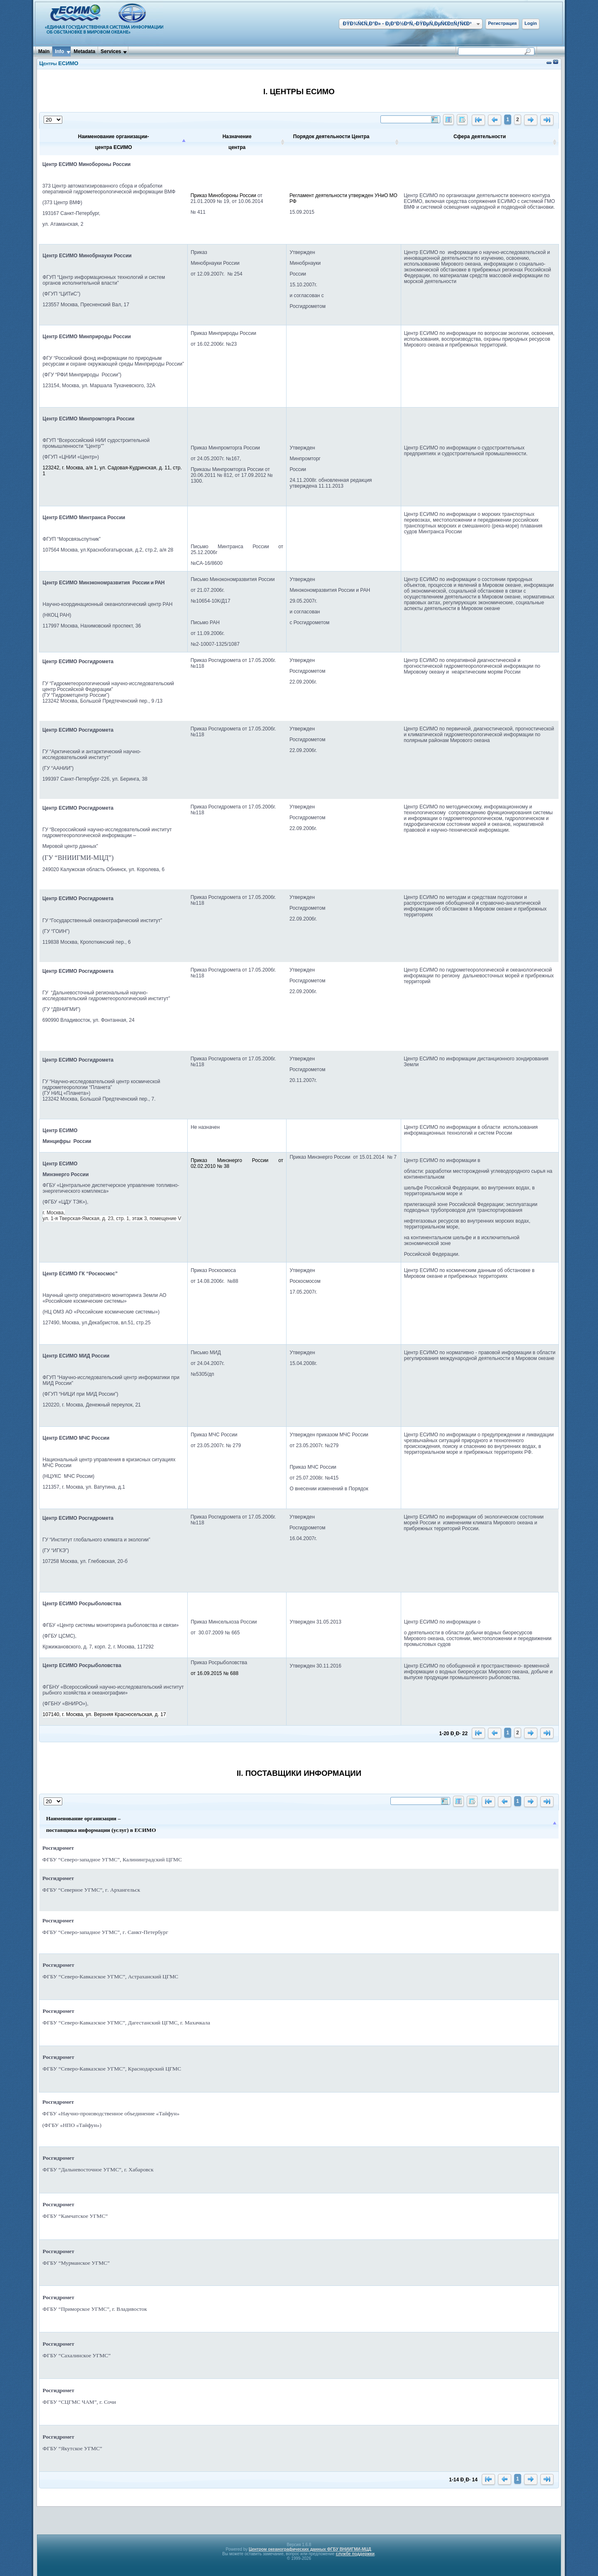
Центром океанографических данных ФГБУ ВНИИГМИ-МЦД (310, 2549)
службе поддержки (355, 2554)
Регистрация (502, 23)
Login (530, 23)
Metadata (84, 51)
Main (43, 51)
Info (59, 51)
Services (110, 51)
